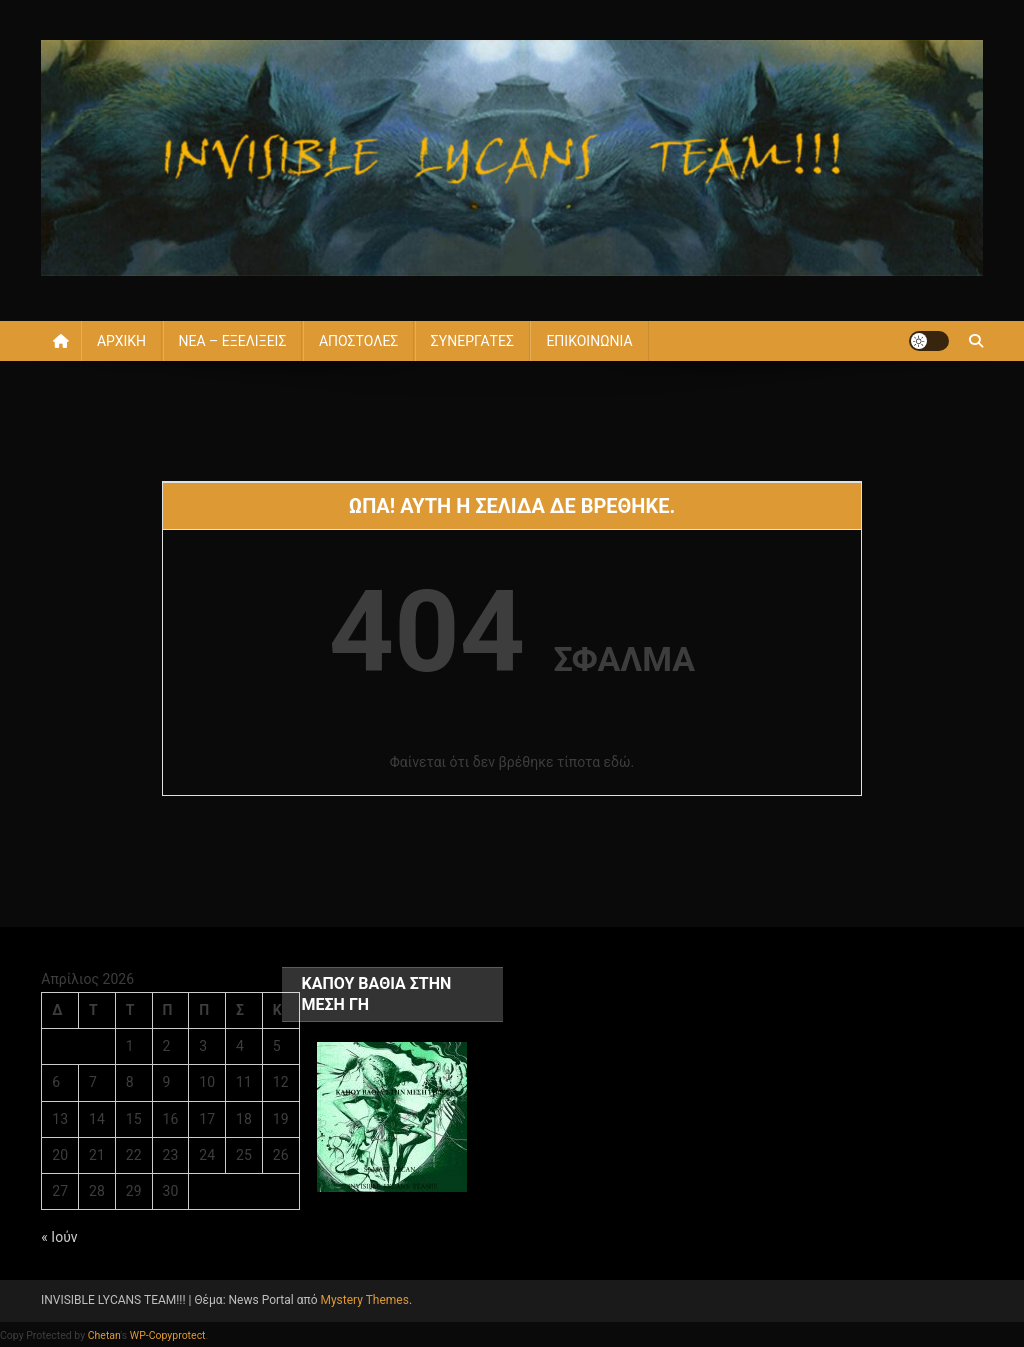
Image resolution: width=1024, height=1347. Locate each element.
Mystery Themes (364, 1300)
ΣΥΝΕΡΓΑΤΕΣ (472, 341)
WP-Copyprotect (168, 1335)
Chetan (104, 1335)
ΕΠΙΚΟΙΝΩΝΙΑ (589, 341)
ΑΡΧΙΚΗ (121, 341)
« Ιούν (59, 1237)
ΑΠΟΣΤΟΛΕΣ (358, 341)
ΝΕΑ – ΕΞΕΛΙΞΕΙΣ (233, 341)
